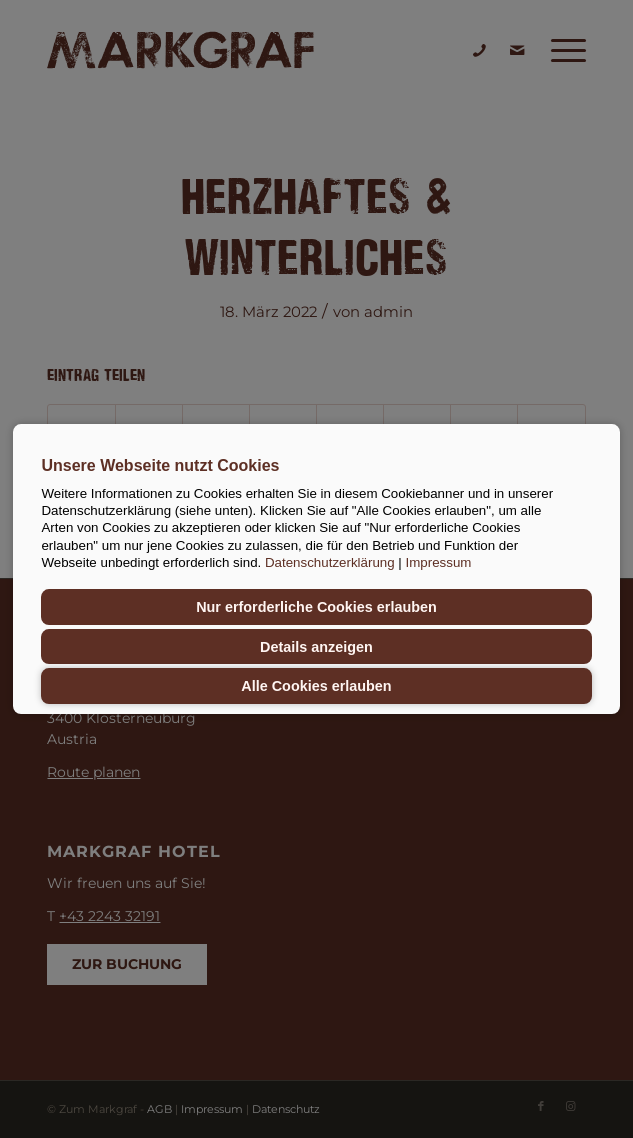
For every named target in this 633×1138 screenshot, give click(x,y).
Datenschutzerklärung (330, 562)
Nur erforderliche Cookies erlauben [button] (316, 607)
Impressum (439, 562)
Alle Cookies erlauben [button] (316, 686)
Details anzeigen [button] (316, 647)
